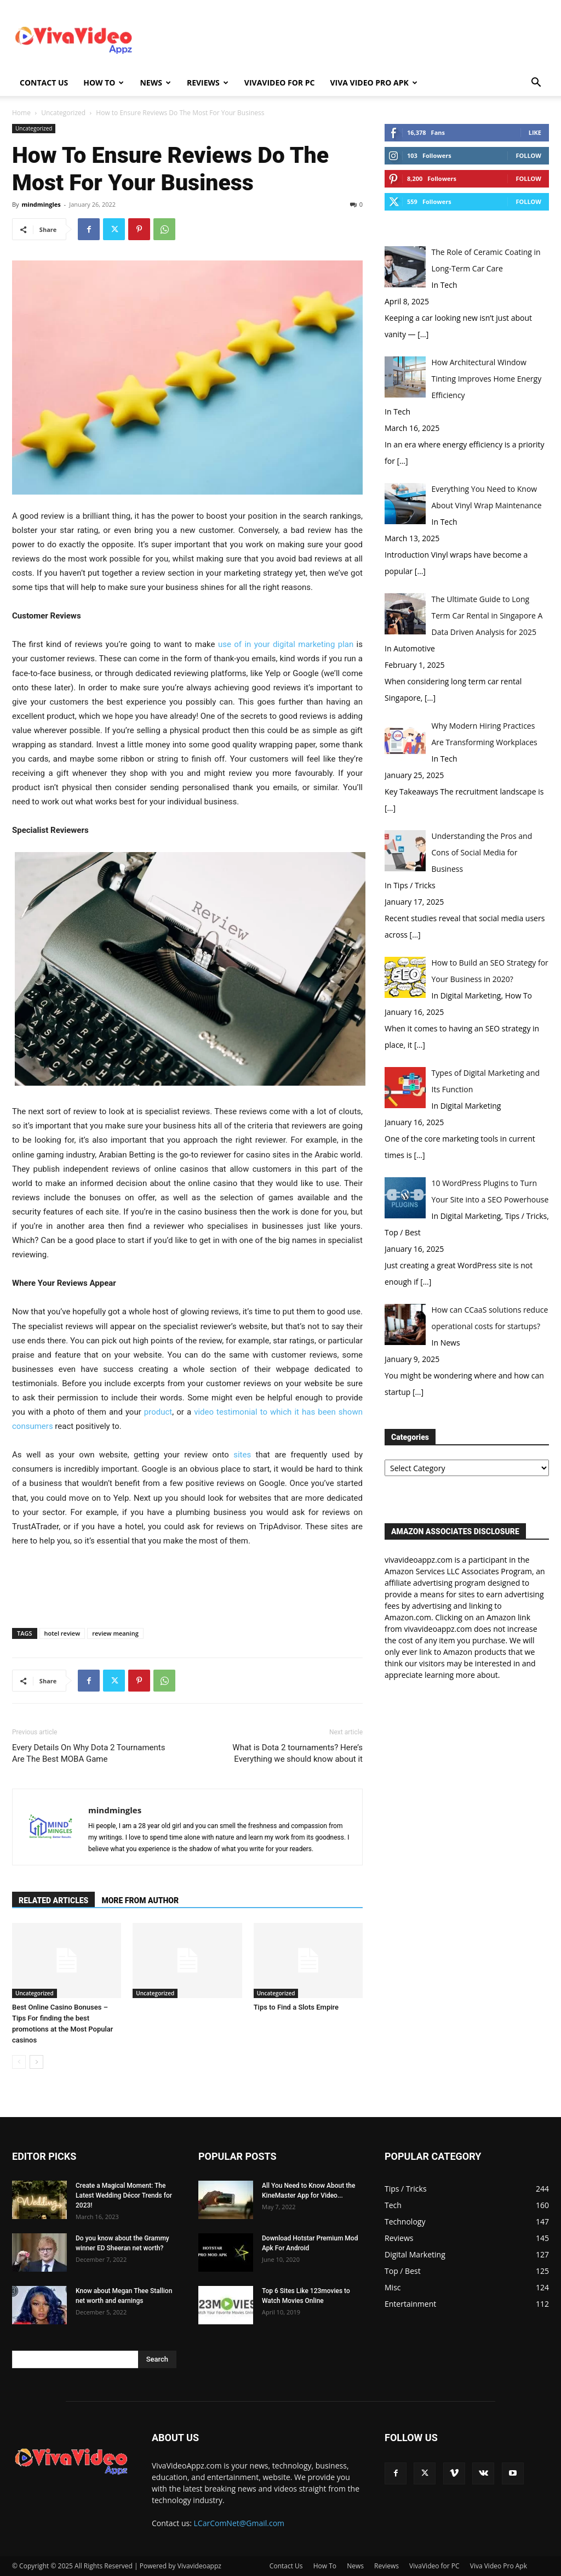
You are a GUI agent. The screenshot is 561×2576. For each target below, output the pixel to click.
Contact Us (44, 82)
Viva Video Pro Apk (373, 82)
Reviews (207, 82)
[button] (536, 83)
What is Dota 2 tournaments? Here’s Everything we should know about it (297, 1753)
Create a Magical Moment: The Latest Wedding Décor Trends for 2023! (124, 2195)
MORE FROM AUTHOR (140, 1900)
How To (103, 82)
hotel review (62, 1633)
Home (21, 112)
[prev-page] (19, 2062)
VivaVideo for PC (279, 82)
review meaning (115, 1633)
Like (535, 132)
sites (240, 1455)
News (155, 82)
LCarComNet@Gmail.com (239, 2523)
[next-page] (36, 2062)
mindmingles (40, 204)
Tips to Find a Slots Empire (296, 2007)
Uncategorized (63, 112)
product (158, 1412)
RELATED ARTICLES (53, 1900)
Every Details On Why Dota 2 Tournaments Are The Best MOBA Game (88, 1753)
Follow (528, 155)
